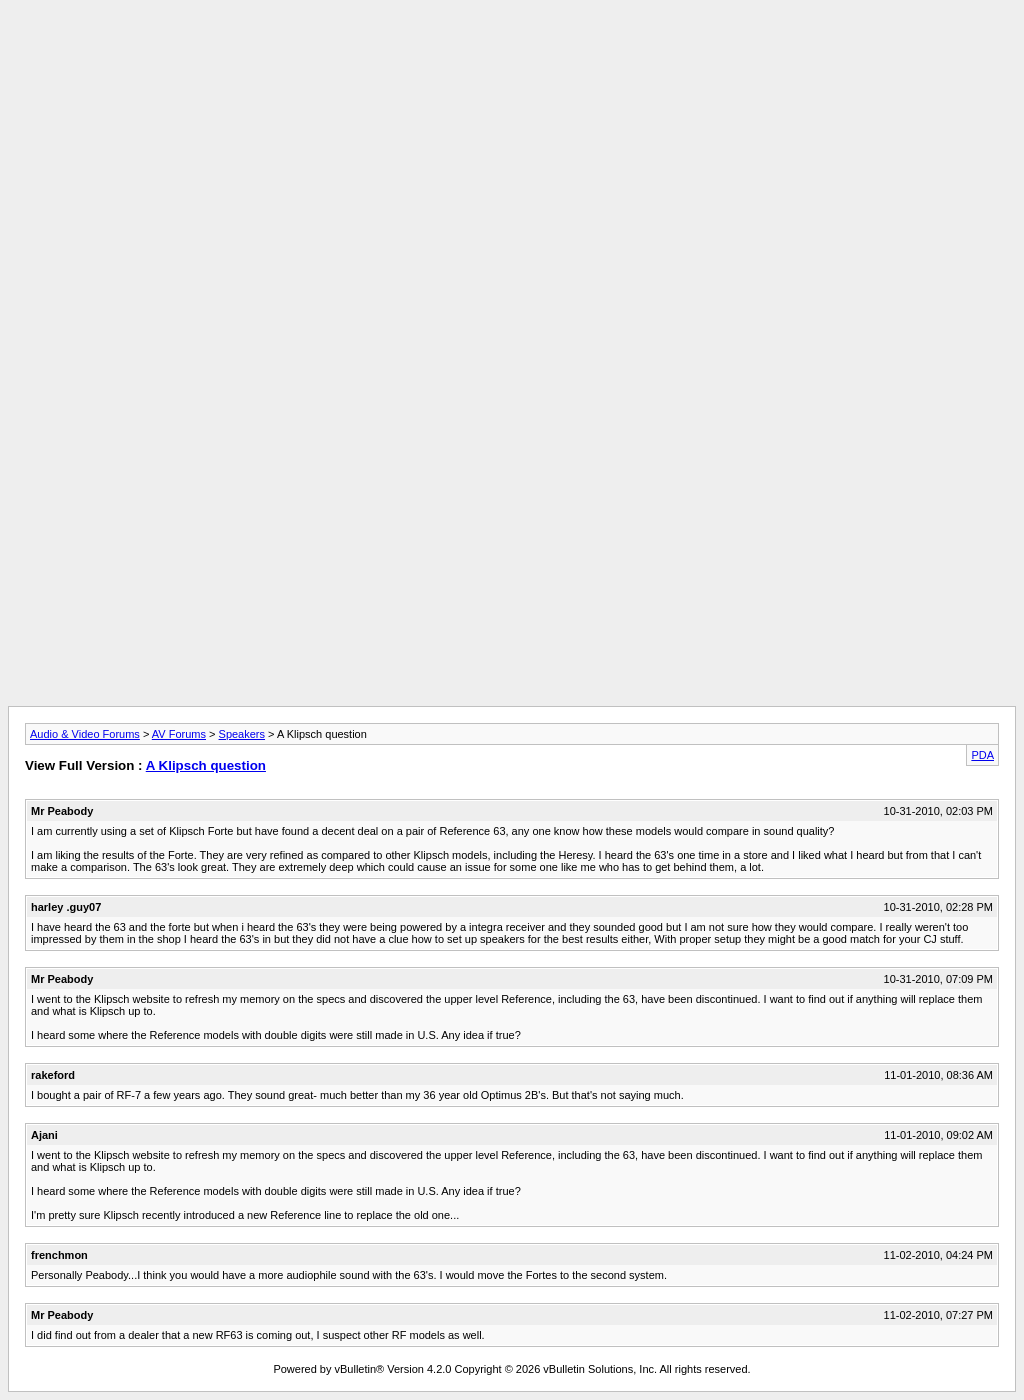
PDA (982, 755)
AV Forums (179, 734)
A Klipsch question (206, 765)
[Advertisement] (512, 53)
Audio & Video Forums (85, 734)
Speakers (242, 734)
